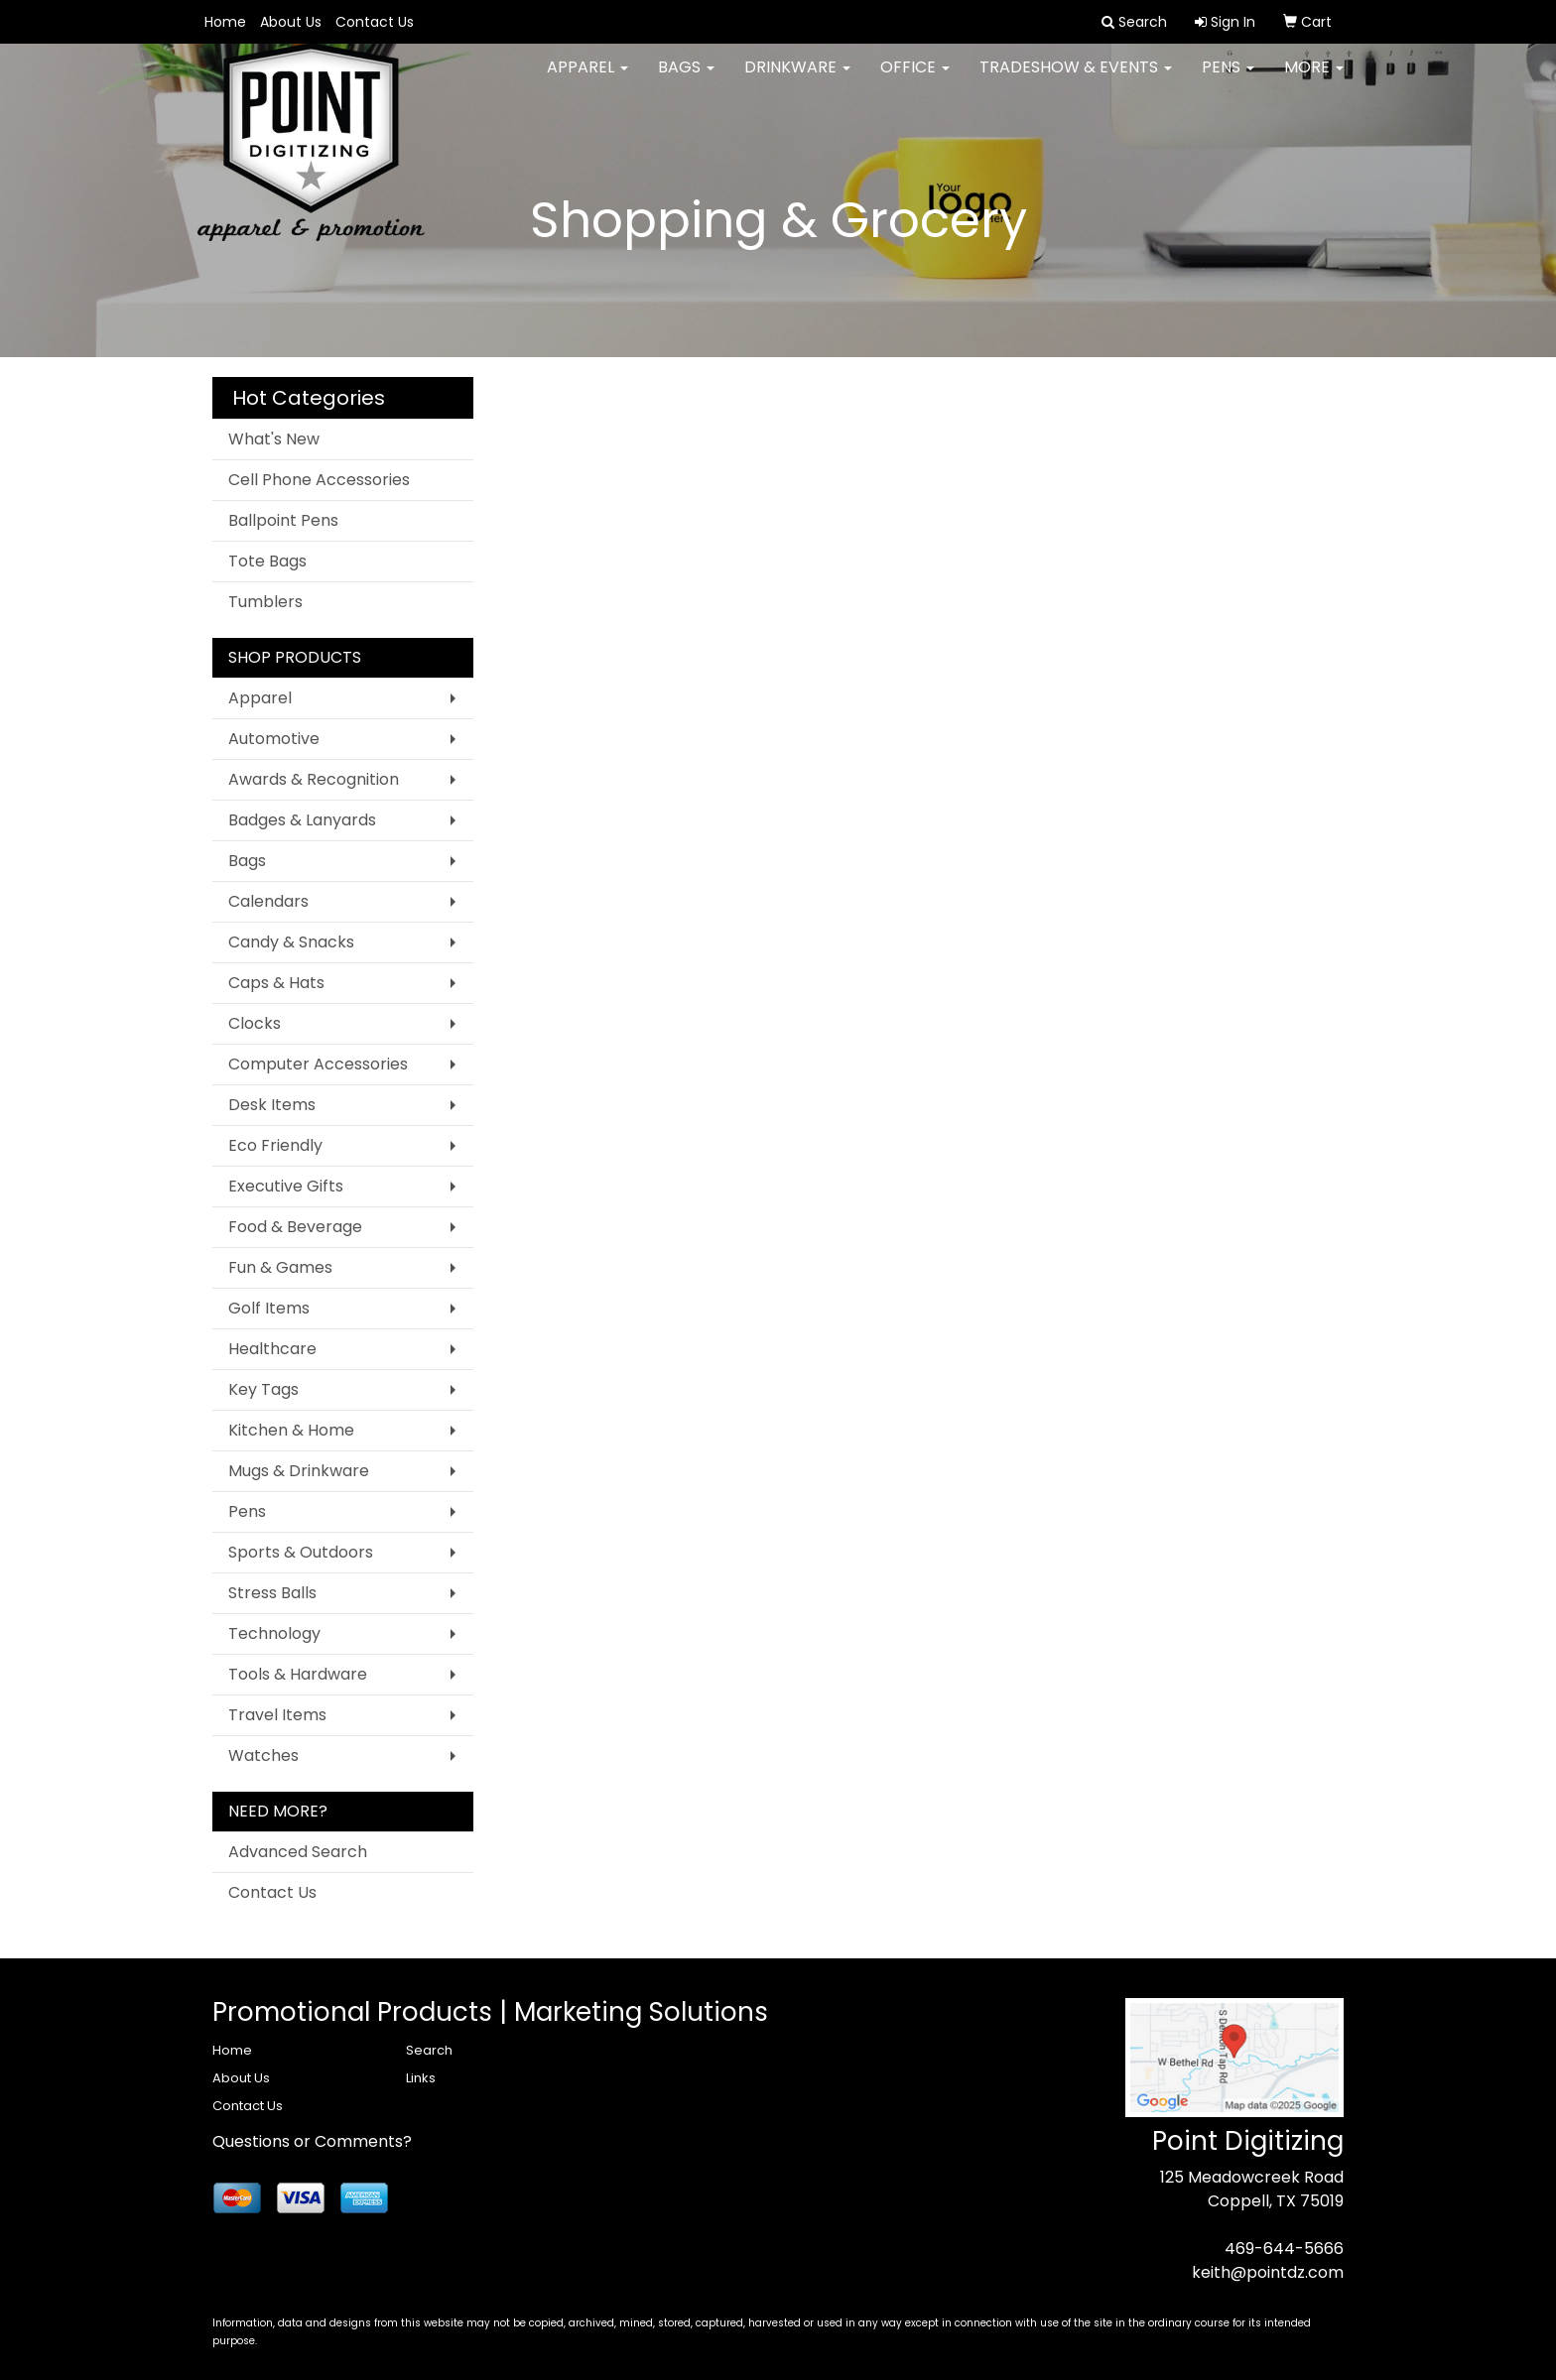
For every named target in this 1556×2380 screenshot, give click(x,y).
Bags (686, 78)
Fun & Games (280, 1267)
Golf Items (269, 1308)
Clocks (254, 1023)
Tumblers (265, 601)
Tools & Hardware (297, 1674)
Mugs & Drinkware (298, 1470)
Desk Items (272, 1104)
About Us (291, 22)
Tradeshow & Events (1075, 78)
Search (429, 2050)
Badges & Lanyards (302, 820)
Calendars (268, 901)
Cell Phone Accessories (319, 479)
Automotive (274, 738)
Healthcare (272, 1348)
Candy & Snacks (291, 942)
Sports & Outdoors (300, 1552)
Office (915, 78)
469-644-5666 (1284, 2248)
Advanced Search (297, 1851)
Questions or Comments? (312, 2141)
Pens (1228, 78)
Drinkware (797, 78)
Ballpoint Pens (283, 520)
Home (225, 22)
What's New (274, 439)
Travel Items (277, 1714)
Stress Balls (272, 1592)
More (1314, 78)
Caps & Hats (276, 982)
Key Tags (263, 1389)
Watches (263, 1755)
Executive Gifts (285, 1186)
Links (421, 2077)
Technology (274, 1633)
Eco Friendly (275, 1145)
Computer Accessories (318, 1064)
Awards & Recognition (313, 779)
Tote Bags (267, 561)
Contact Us (374, 22)
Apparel (587, 78)
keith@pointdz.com (1268, 2272)
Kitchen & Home (291, 1430)
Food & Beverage (295, 1226)
